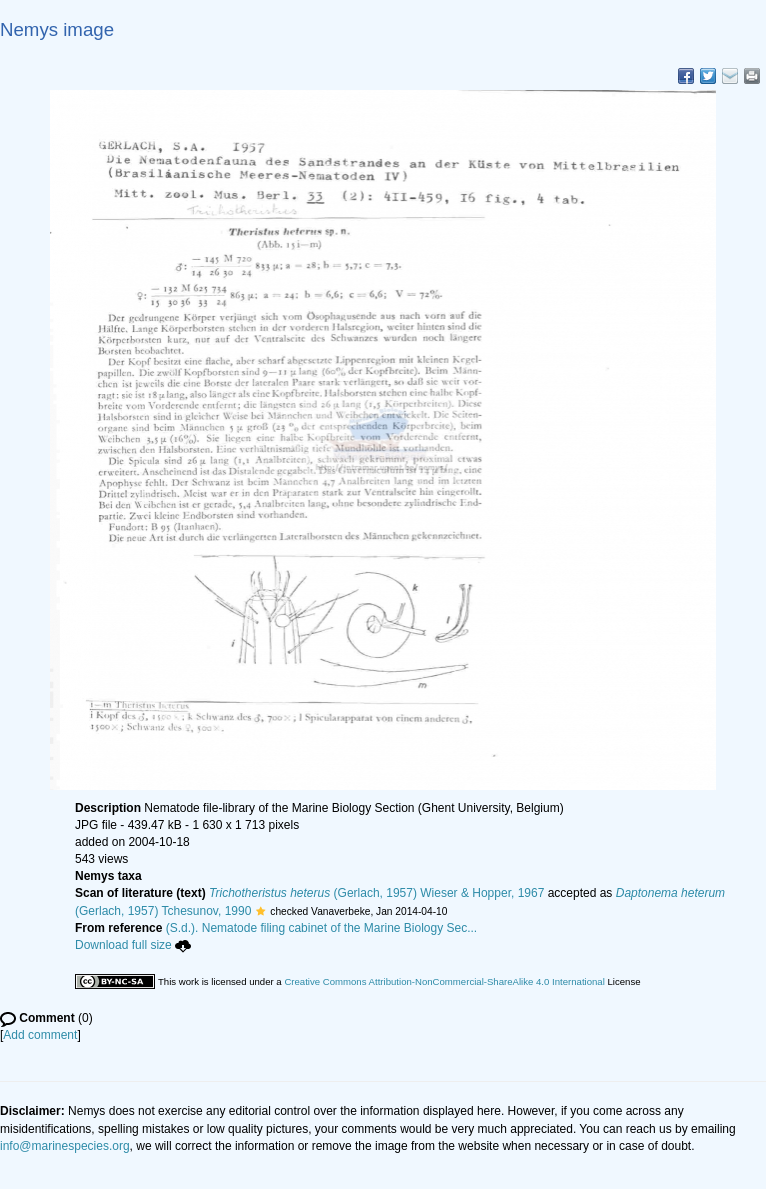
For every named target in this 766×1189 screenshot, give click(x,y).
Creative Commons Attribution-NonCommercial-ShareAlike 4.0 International (444, 981)
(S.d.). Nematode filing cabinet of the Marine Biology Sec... (322, 928)
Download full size (133, 945)
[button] (260, 911)
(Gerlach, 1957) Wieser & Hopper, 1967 (376, 893)
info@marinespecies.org (65, 1146)
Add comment (40, 1035)
